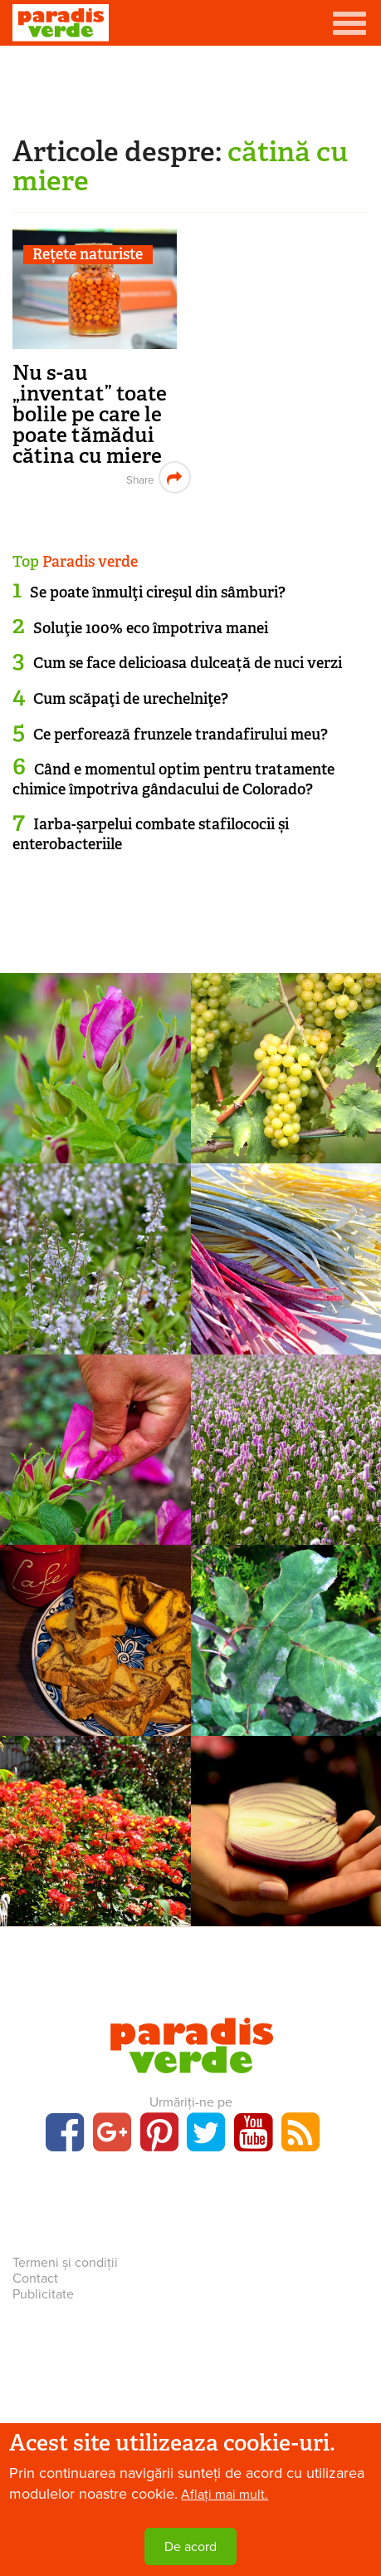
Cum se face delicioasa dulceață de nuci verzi (187, 663)
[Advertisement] (191, 87)
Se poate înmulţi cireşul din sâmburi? (158, 592)
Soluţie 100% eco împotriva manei (150, 628)
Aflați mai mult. (224, 2494)
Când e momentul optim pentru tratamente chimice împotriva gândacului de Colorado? (173, 779)
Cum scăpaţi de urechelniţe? (130, 699)
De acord (190, 2547)
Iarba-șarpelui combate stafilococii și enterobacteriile (150, 833)
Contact (35, 2278)
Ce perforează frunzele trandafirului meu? (180, 735)
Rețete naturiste (87, 254)
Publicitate (43, 2294)
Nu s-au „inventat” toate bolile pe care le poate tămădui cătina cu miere (89, 414)
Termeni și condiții (65, 2262)
